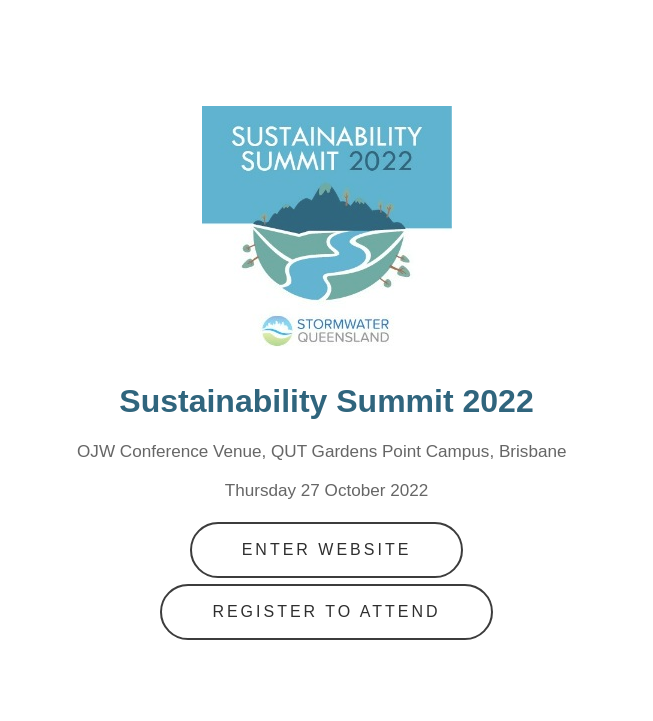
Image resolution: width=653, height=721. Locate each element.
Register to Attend (326, 611)
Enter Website (327, 549)
